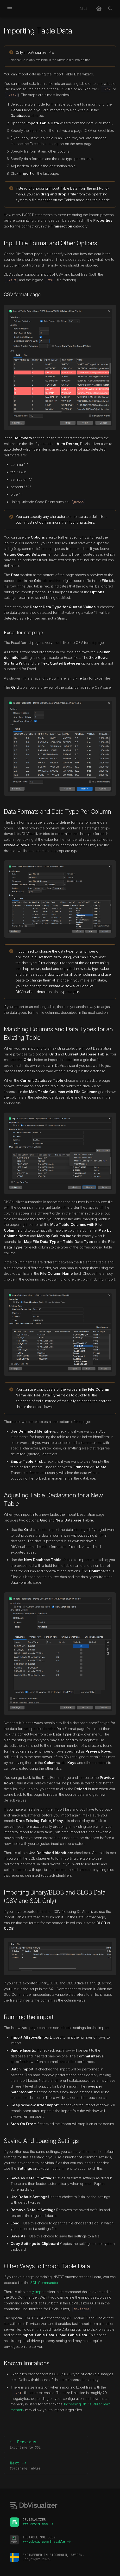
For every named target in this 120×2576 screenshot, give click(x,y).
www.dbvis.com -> (38, 2524)
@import (39, 2292)
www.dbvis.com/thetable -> (47, 2541)
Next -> (46, 2466)
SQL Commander (44, 2283)
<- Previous (46, 2444)
